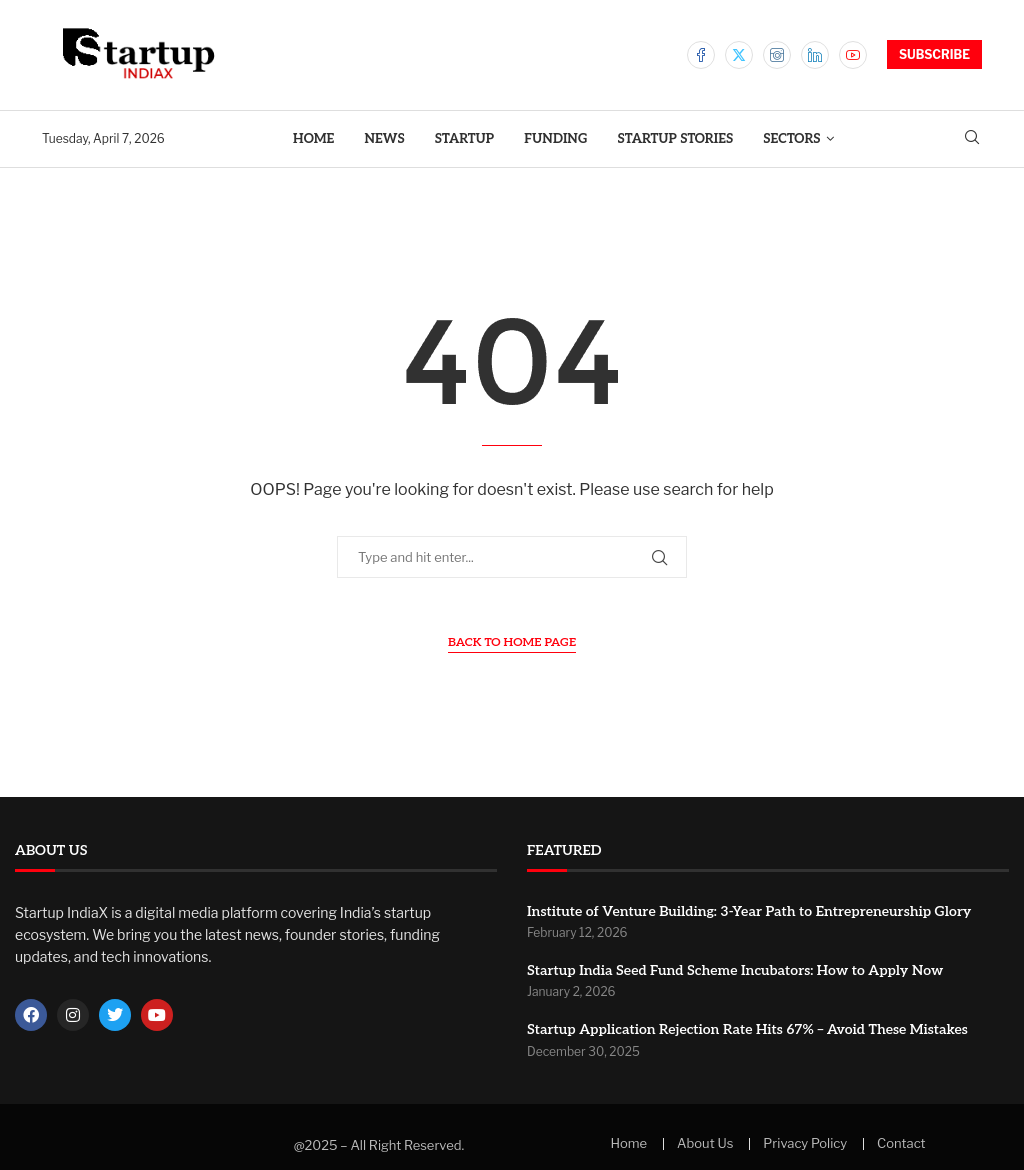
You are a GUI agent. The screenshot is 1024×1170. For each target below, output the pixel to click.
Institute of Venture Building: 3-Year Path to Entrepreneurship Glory (749, 911)
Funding (555, 139)
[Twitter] (739, 55)
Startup (464, 139)
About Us (705, 1143)
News (384, 139)
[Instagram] (777, 55)
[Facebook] (701, 55)
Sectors (791, 139)
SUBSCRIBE (934, 54)
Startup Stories (676, 139)
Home (313, 139)
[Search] (972, 138)
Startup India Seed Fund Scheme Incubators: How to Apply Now (735, 970)
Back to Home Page (512, 642)
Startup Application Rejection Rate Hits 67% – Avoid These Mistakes (747, 1029)
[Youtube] (853, 55)
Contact (901, 1143)
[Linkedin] (815, 55)
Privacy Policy (805, 1143)
